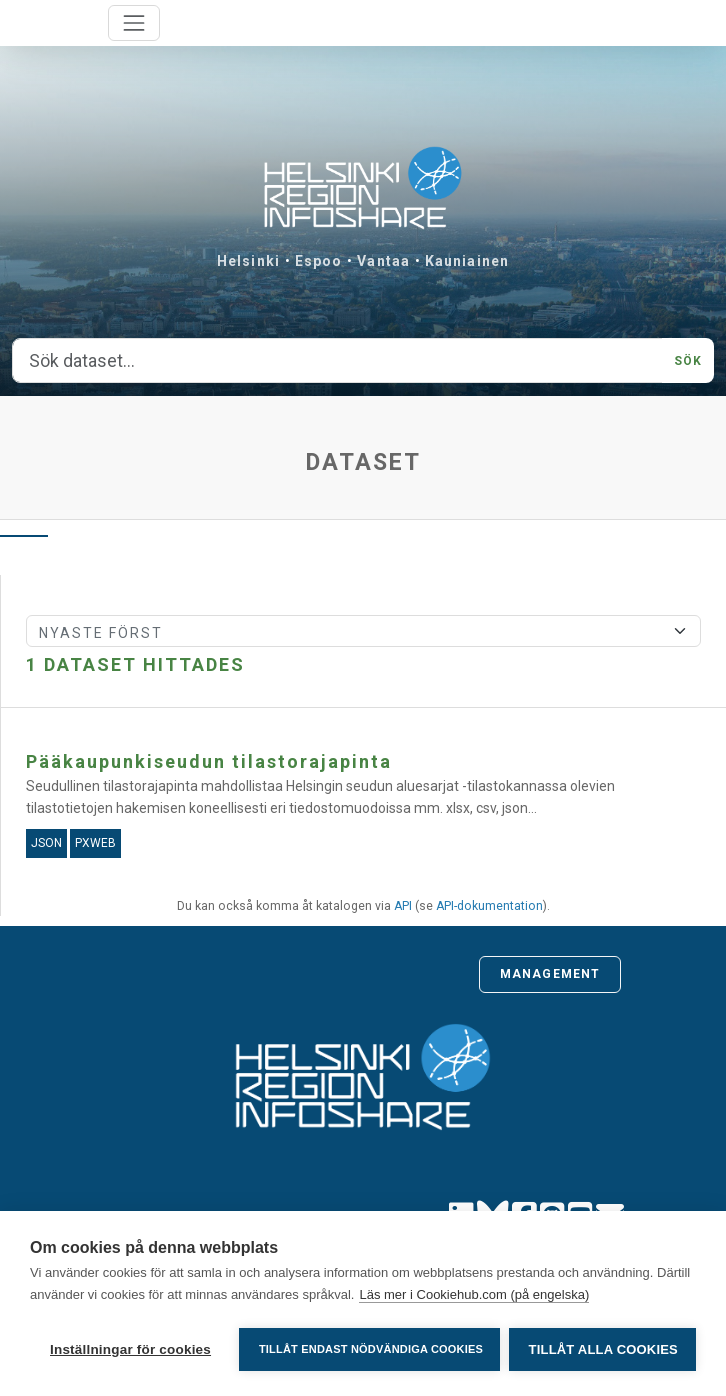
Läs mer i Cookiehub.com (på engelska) (474, 1296)
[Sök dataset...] (337, 361)
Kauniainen (467, 261)
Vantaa (383, 261)
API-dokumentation (489, 906)
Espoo (319, 261)
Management (550, 974)
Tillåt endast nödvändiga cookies (370, 1349)
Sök (688, 361)
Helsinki (248, 261)
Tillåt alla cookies (603, 1349)
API (403, 906)
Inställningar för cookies (130, 1349)
